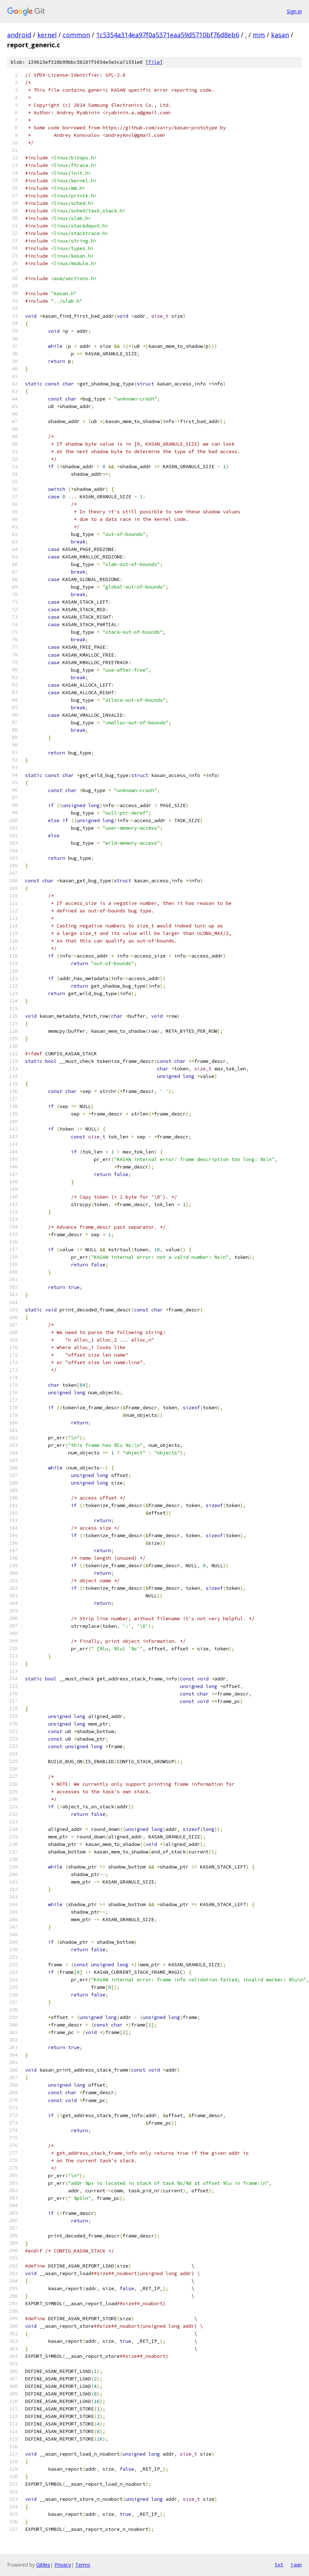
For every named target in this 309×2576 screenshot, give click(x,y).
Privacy (62, 2564)
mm (259, 34)
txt (279, 2564)
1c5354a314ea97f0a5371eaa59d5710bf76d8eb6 (167, 34)
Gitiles (43, 2564)
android (19, 34)
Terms (82, 2564)
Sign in (294, 11)
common (76, 34)
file (154, 62)
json (296, 2564)
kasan (280, 34)
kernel (47, 34)
